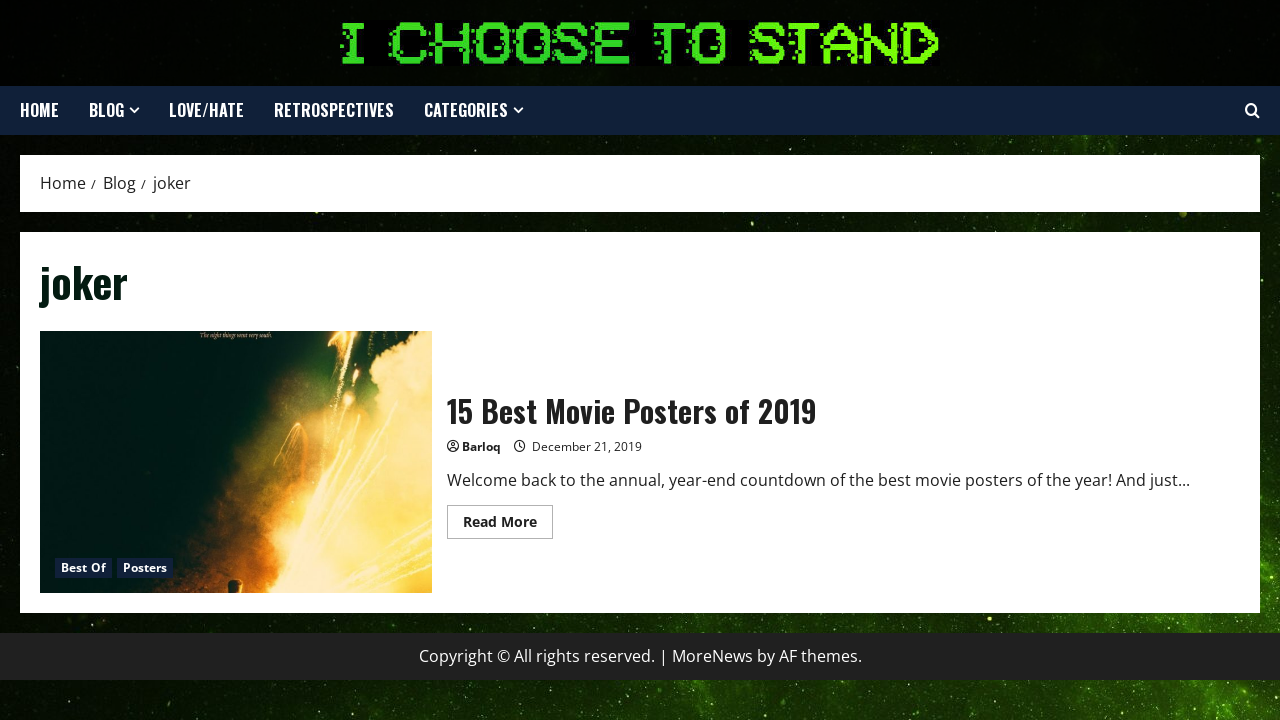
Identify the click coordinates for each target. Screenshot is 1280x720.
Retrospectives (334, 110)
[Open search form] (1252, 111)
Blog (106, 110)
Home (39, 110)
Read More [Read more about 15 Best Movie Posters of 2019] (508, 525)
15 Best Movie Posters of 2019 (236, 462)
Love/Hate (206, 110)
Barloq (481, 446)
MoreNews (712, 656)
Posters (145, 567)
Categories (466, 110)
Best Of (83, 567)
